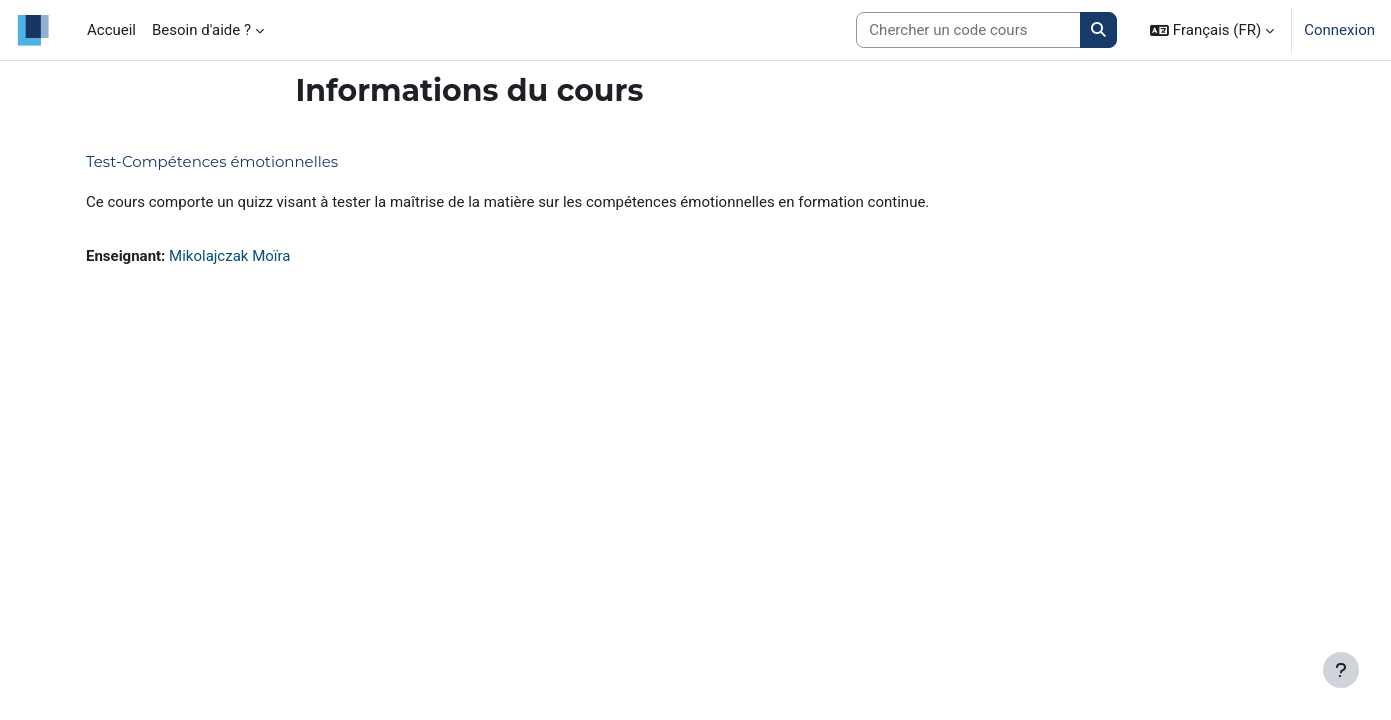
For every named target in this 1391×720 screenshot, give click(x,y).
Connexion (1339, 30)
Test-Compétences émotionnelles (212, 161)
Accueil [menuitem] (111, 30)
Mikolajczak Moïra (229, 256)
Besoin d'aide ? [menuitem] (201, 30)
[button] (1212, 30)
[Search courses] (968, 30)
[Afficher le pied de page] (1341, 670)
